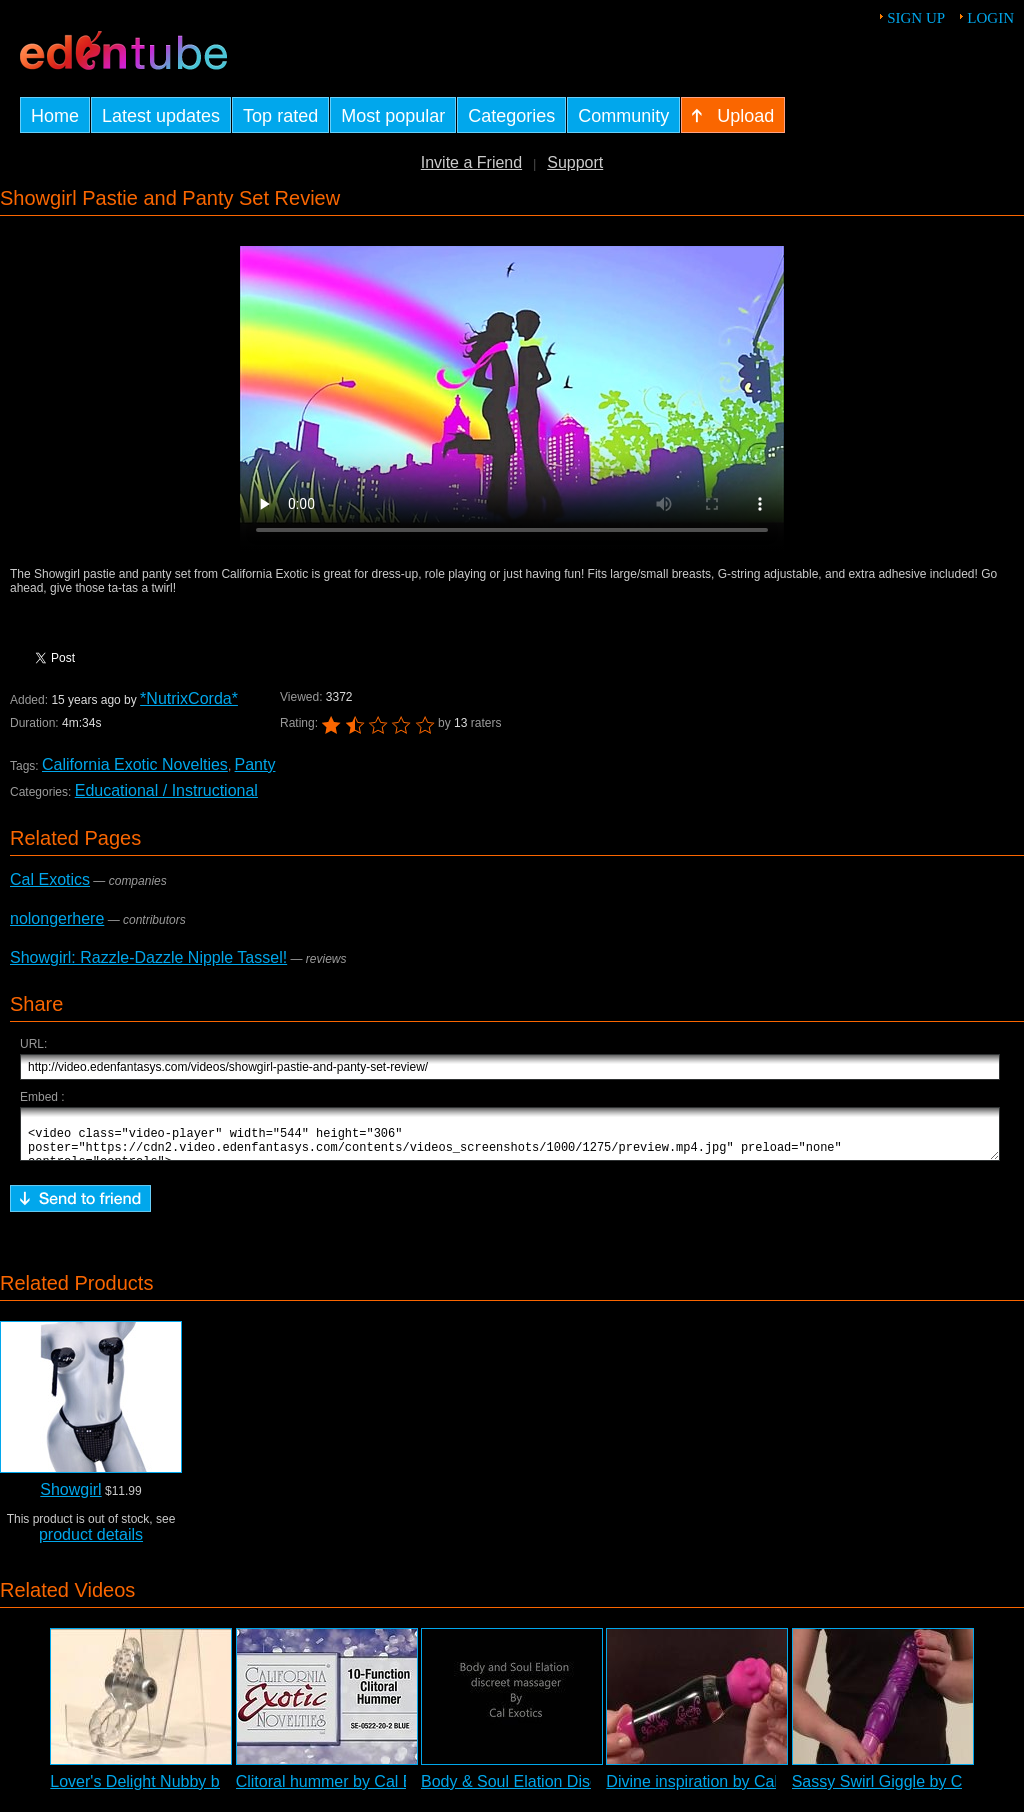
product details (91, 1543)
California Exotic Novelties (135, 764)
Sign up (916, 18)
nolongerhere (57, 918)
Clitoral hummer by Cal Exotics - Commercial (395, 1790)
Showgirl (70, 1498)
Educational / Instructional (166, 790)
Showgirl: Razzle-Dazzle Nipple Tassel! (148, 957)
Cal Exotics (50, 879)
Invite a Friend (471, 162)
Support (575, 162)
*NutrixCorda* (189, 698)
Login (990, 18)
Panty (255, 764)
